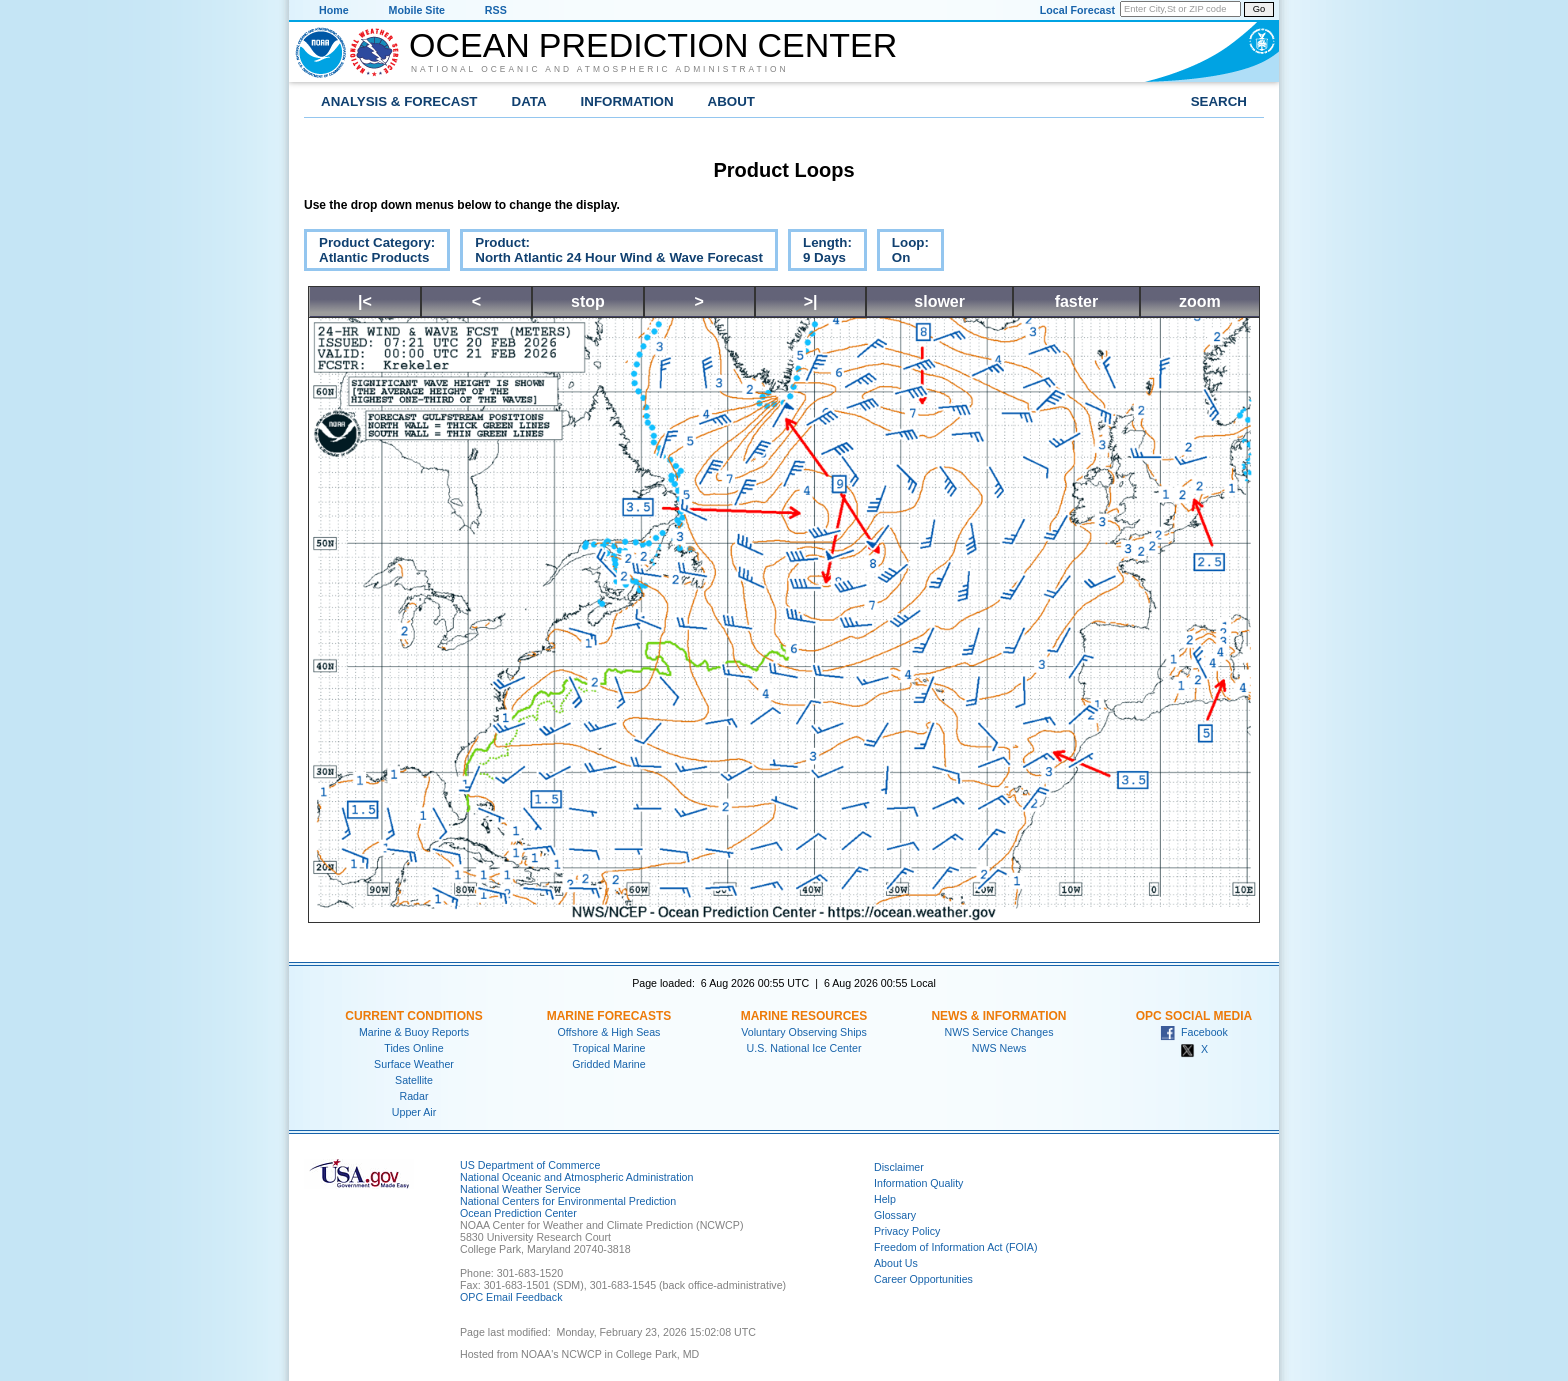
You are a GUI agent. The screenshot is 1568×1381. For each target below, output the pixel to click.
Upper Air (414, 1112)
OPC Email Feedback (511, 1297)
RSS (496, 10)
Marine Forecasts (609, 1016)
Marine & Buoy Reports (414, 1032)
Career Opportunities (923, 1279)
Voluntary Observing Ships (804, 1032)
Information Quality (918, 1183)
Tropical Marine (608, 1048)
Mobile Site (417, 10)
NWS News (999, 1048)
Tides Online (413, 1048)
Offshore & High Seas (609, 1032)
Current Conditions (413, 1016)
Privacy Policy (907, 1231)
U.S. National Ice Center (804, 1048)
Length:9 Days (820, 253)
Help (885, 1199)
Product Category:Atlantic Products (369, 253)
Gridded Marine (608, 1064)
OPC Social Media (1194, 1016)
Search (1219, 101)
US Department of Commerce (530, 1165)
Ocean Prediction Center (653, 45)
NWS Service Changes (999, 1032)
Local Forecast (1077, 10)
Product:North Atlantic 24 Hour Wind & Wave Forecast (611, 253)
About (731, 101)
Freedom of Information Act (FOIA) (955, 1247)
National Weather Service (520, 1189)
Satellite (414, 1080)
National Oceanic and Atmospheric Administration (600, 69)
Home (334, 10)
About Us (896, 1263)
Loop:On (903, 253)
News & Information (998, 1016)
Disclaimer (899, 1167)
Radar (413, 1096)
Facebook (1194, 1032)
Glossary (895, 1215)
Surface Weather (414, 1064)
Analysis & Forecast (399, 101)
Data (529, 101)
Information (627, 101)
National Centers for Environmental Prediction (568, 1201)
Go (1259, 9)
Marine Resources (804, 1016)
